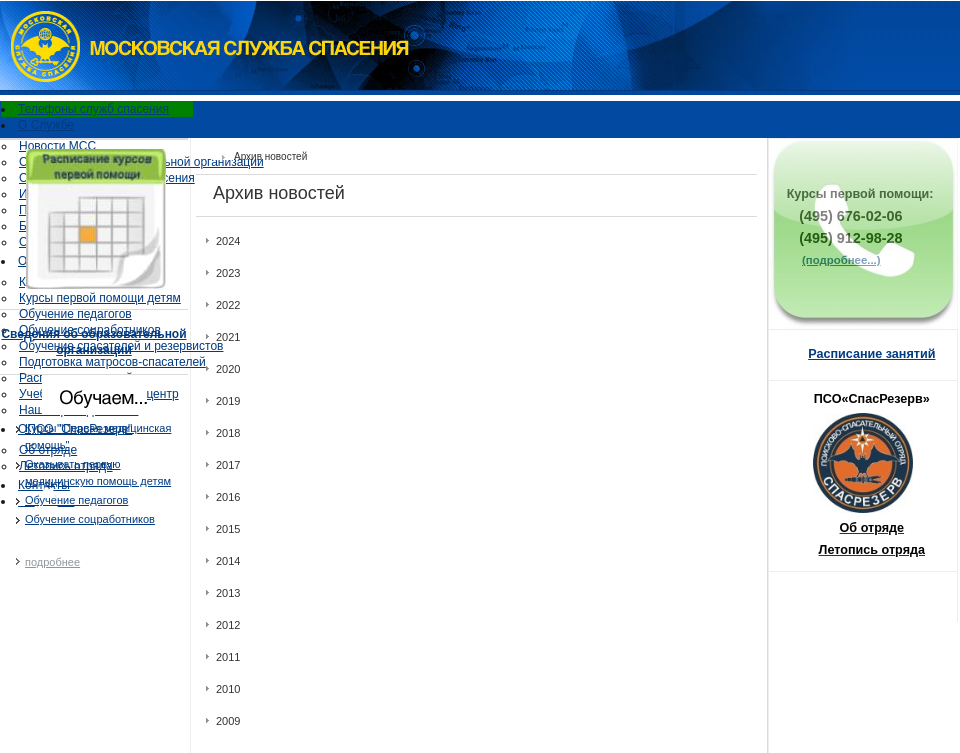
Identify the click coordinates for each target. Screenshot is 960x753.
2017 (228, 465)
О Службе (46, 125)
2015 (228, 529)
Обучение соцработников (90, 519)
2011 (228, 657)
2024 (228, 241)
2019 (228, 401)
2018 (228, 433)
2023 (228, 273)
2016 (228, 497)
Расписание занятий (871, 354)
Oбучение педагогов (76, 500)
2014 (228, 561)
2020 (228, 369)
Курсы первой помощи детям (100, 298)
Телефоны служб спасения (93, 109)
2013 (228, 593)
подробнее (52, 562)
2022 (228, 305)
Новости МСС (57, 146)
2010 (228, 689)
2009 (228, 721)
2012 (228, 625)
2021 (228, 337)
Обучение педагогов (75, 314)
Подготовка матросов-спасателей (112, 362)
